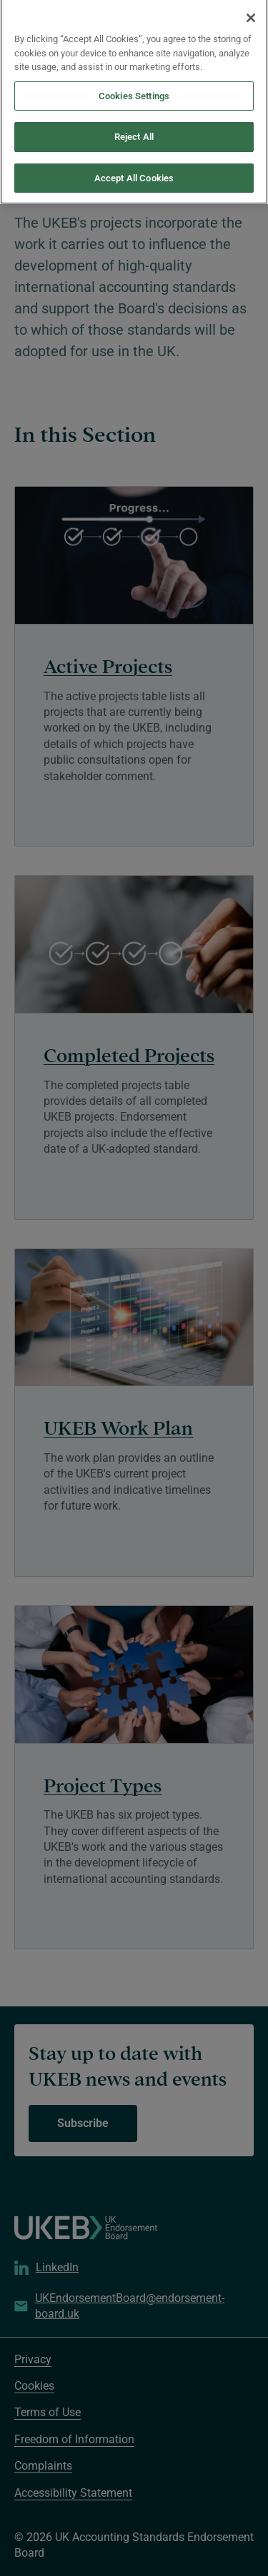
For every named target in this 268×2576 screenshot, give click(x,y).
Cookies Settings (134, 80)
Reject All (134, 121)
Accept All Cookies (134, 162)
